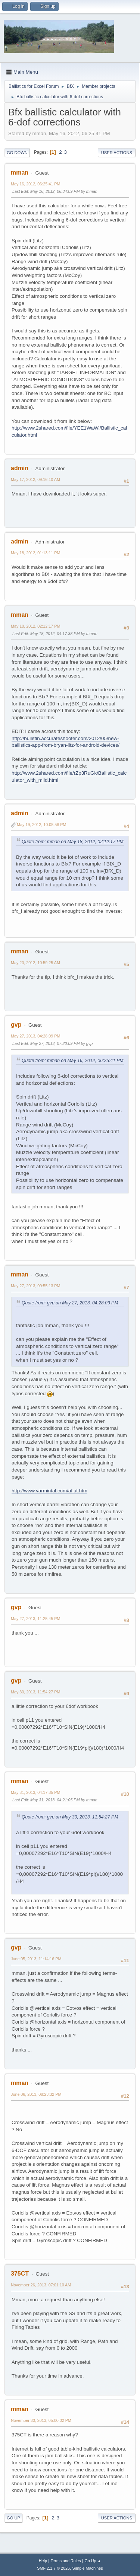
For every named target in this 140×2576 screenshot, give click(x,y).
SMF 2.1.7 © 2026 (53, 2568)
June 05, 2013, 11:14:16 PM (36, 1959)
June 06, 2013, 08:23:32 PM (36, 2094)
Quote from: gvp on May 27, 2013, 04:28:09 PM (70, 1302)
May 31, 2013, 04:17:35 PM (35, 1792)
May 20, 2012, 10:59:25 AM (35, 962)
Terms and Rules (66, 2561)
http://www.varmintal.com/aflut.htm (49, 1490)
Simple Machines (87, 2568)
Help (43, 2561)
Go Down (17, 152)
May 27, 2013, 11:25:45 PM (35, 1618)
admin (19, 468)
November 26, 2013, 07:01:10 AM (41, 2285)
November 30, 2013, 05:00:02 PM (41, 2420)
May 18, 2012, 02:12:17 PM (35, 626)
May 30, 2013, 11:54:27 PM (35, 1692)
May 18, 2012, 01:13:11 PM (35, 553)
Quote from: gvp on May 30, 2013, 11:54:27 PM (70, 1817)
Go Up (13, 2518)
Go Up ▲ (92, 2561)
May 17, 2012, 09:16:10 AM (35, 479)
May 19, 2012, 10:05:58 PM (41, 824)
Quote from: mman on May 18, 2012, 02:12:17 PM (73, 841)
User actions (116, 152)
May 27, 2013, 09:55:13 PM (35, 1286)
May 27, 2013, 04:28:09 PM (35, 1036)
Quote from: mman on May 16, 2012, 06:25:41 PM (73, 1060)
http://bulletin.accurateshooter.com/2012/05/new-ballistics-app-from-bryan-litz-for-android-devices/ (65, 742)
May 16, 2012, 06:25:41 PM (35, 184)
